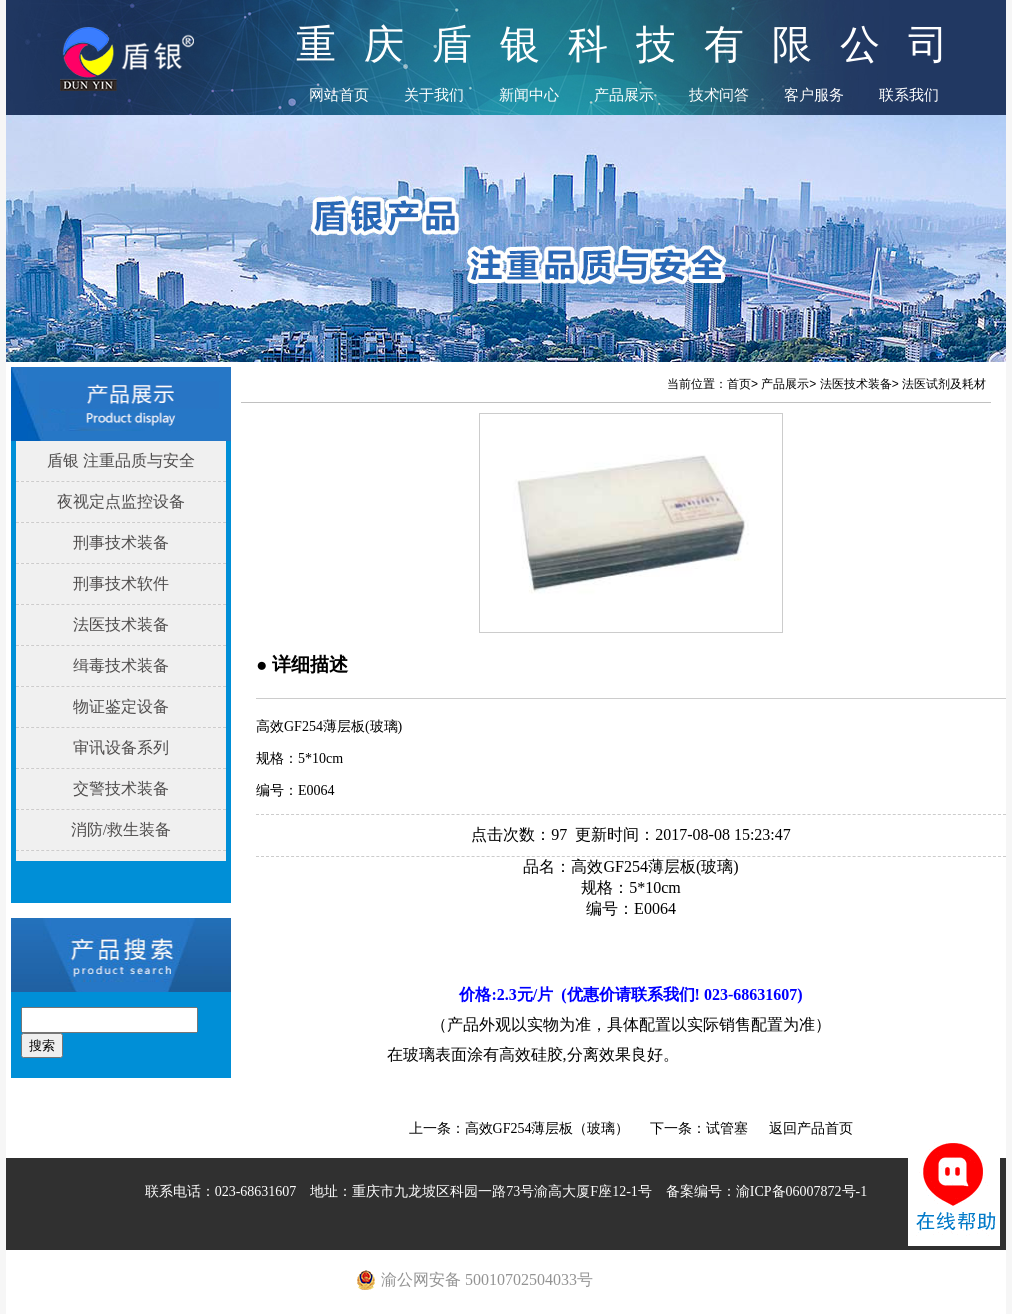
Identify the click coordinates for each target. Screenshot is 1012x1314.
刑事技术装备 (121, 542)
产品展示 (624, 95)
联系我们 (909, 95)
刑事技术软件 (121, 583)
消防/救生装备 (121, 829)
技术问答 (719, 95)
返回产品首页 (811, 1128)
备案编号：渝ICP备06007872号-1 (766, 1191)
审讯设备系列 (121, 747)
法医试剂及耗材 (944, 384)
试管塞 (727, 1128)
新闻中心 (529, 95)
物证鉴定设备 (121, 706)
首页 (739, 384)
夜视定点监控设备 (121, 501)
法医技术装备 (121, 624)
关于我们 (434, 95)
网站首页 (339, 95)
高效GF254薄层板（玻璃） (547, 1128)
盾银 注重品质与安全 (121, 460)
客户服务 (814, 95)
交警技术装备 (121, 788)
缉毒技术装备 (121, 665)
